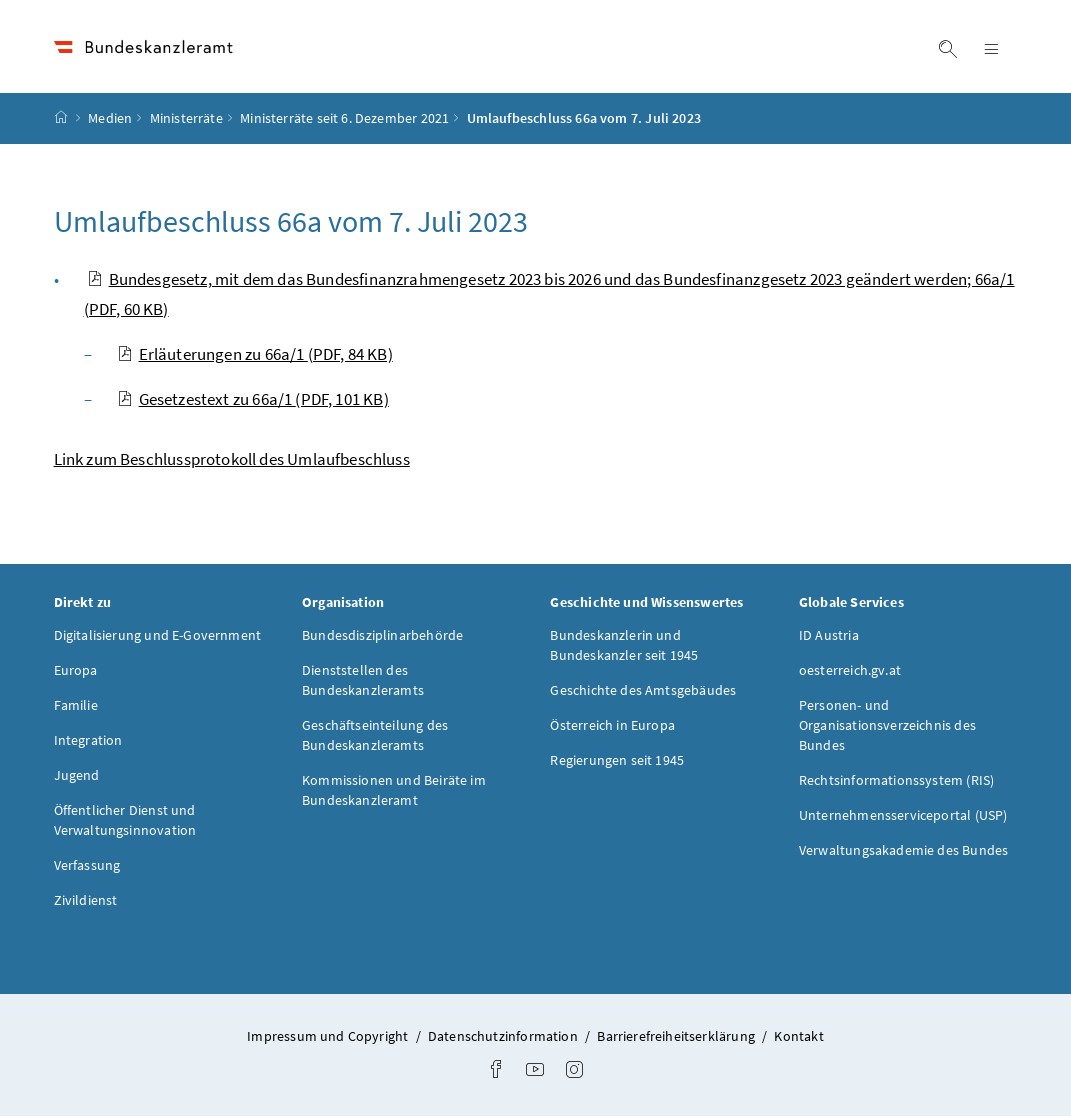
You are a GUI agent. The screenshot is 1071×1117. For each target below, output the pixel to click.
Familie (76, 706)
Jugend (77, 776)
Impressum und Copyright (329, 1037)
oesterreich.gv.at (850, 671)
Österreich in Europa (612, 726)
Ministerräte (186, 119)
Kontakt (798, 1037)
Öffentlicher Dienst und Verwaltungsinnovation (125, 821)
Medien (110, 119)
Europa (76, 671)
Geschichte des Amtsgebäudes (643, 691)
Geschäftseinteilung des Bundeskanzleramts (375, 736)
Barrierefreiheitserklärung (677, 1037)
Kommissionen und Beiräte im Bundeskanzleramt (394, 791)
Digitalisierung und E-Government (158, 636)
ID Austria (829, 636)
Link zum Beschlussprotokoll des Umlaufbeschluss (232, 459)
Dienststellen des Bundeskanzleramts (363, 681)
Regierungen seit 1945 (617, 761)
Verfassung (87, 866)
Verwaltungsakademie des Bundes (903, 851)
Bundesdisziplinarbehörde (382, 636)
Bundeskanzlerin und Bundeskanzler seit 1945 (624, 646)
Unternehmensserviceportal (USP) (903, 816)
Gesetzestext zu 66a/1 (253, 399)
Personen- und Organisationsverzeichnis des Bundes (887, 726)
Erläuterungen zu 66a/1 (255, 354)
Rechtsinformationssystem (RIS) (896, 781)
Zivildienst (86, 901)
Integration (88, 741)
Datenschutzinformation (504, 1037)
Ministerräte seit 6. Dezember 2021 (344, 119)
